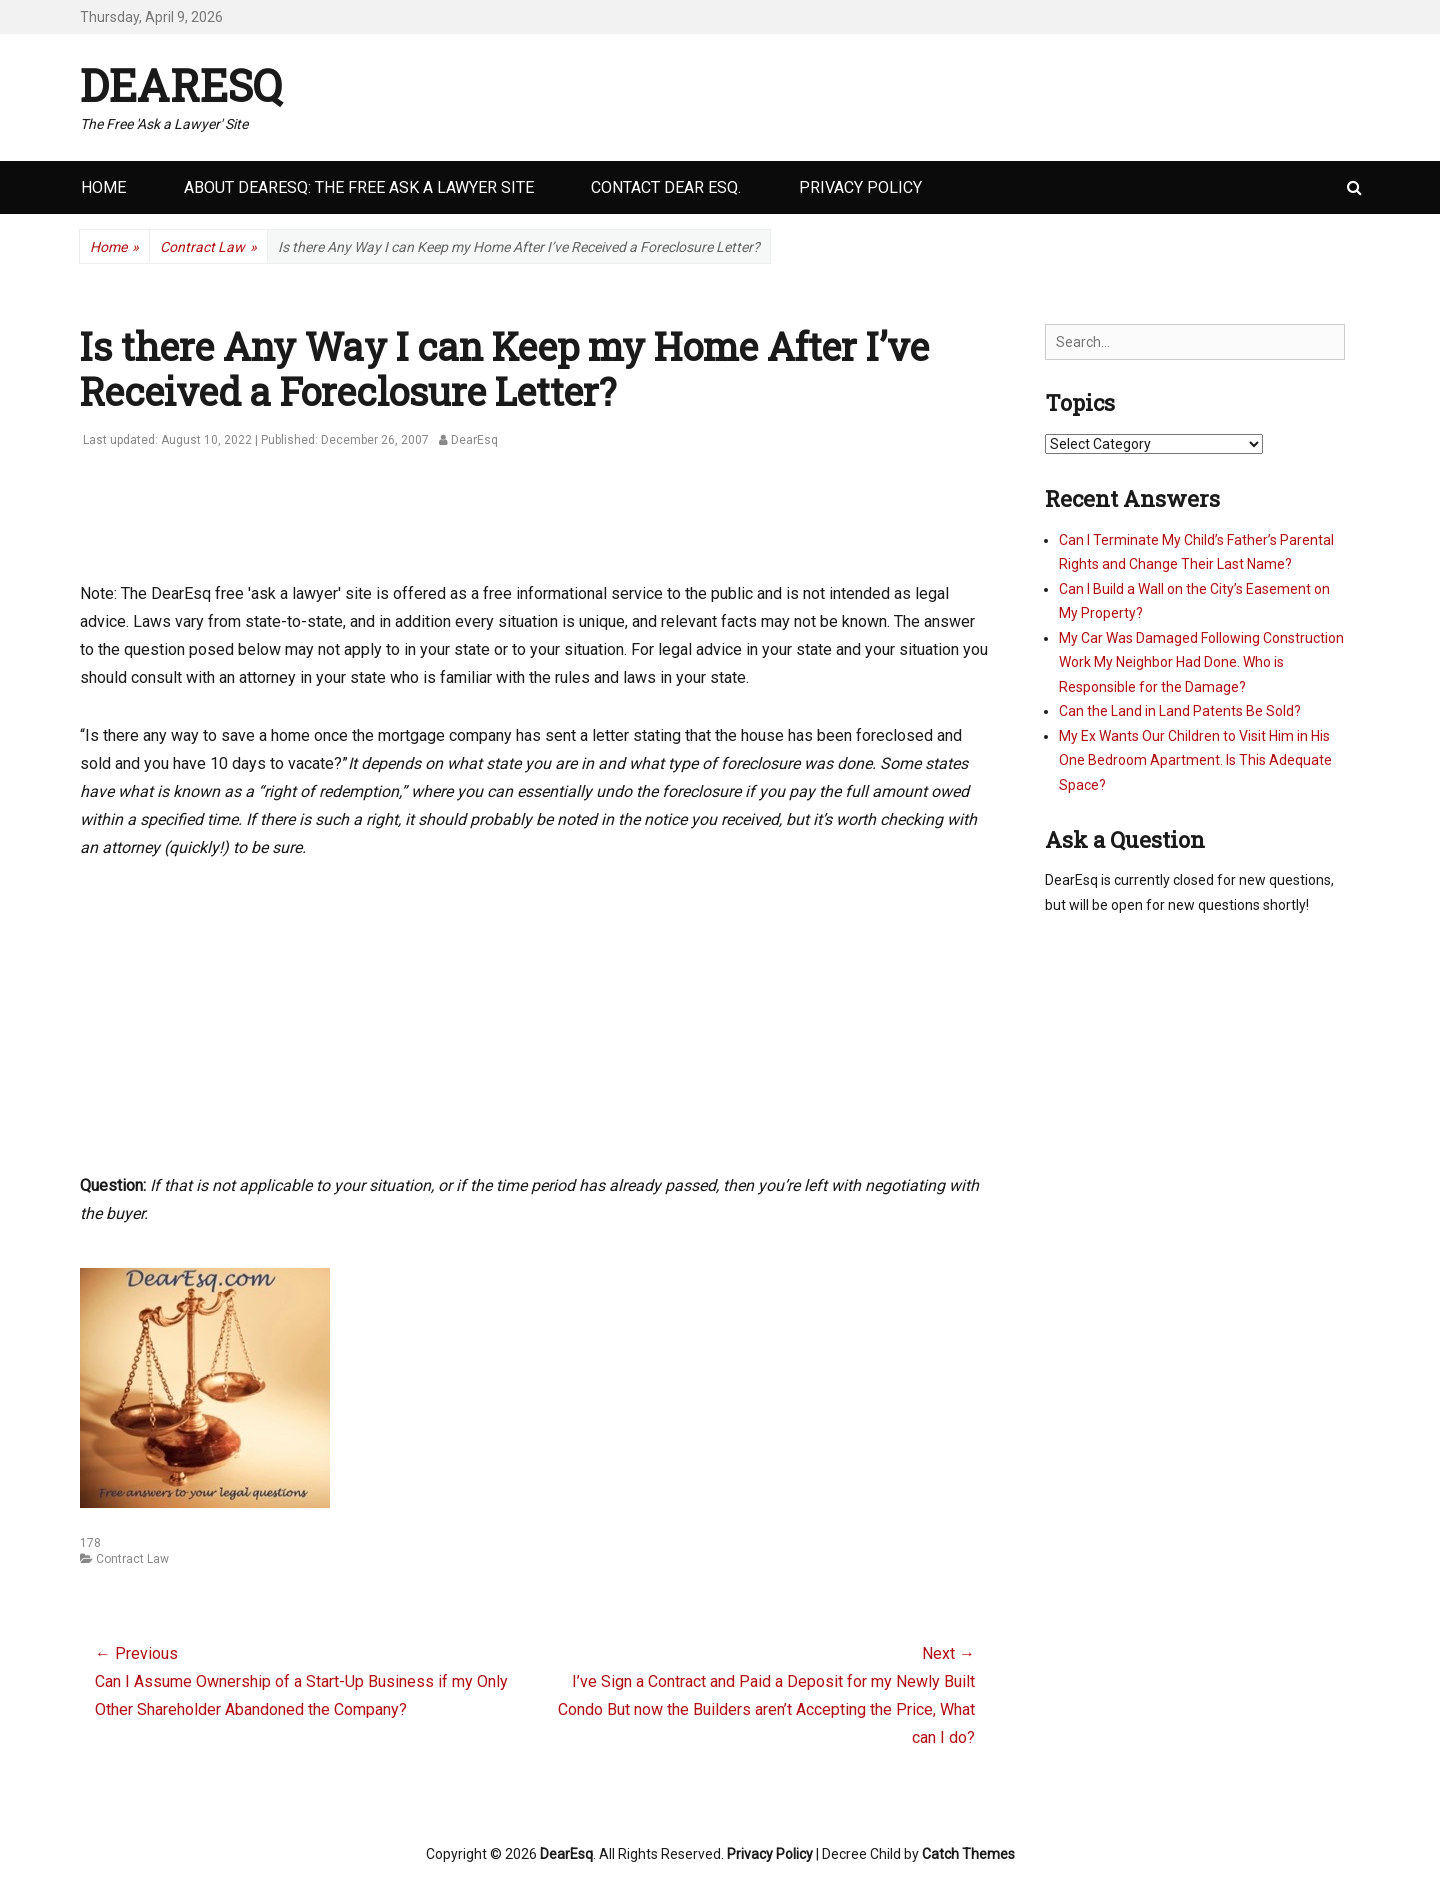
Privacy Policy (860, 187)
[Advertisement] (444, 526)
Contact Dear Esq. (666, 187)
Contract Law (208, 247)
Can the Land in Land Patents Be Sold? (1180, 711)
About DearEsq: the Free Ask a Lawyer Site (359, 187)
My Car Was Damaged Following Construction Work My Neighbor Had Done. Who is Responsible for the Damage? (1201, 662)
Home (103, 187)
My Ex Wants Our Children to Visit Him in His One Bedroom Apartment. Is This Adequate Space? (1195, 760)
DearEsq (181, 85)
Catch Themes (968, 1854)
